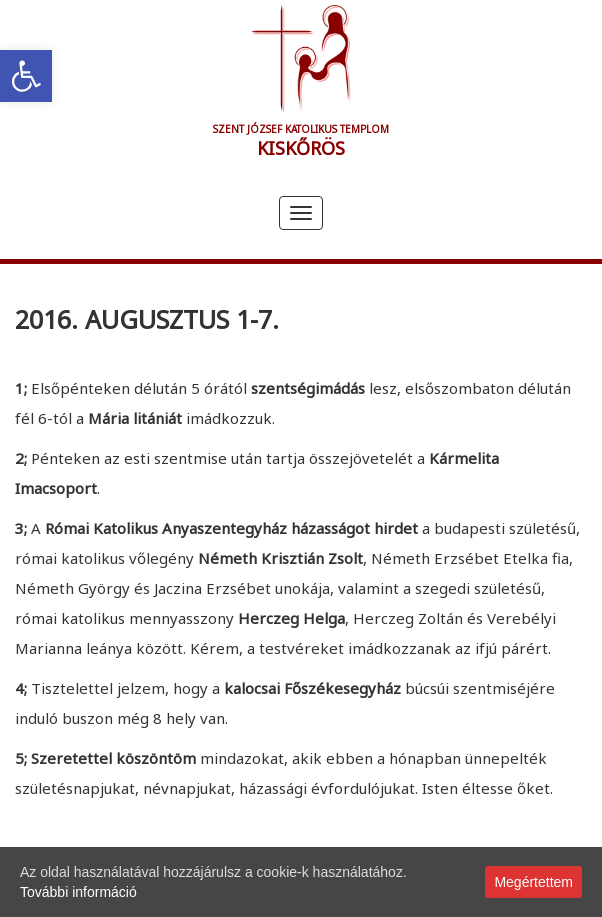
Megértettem (533, 882)
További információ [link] (78, 892)
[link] (26, 76)
